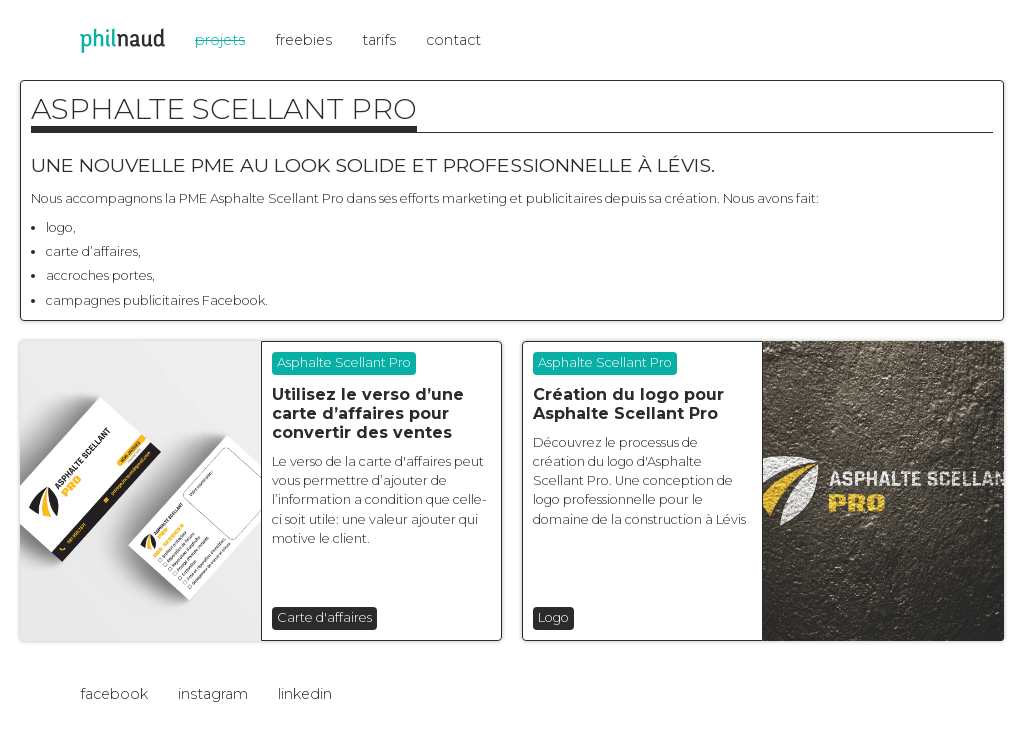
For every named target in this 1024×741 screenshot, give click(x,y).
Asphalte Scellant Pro (344, 362)
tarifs (379, 40)
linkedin (305, 694)
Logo (553, 617)
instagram (213, 694)
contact (453, 40)
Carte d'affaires (324, 617)
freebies (303, 40)
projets (220, 40)
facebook (114, 694)
